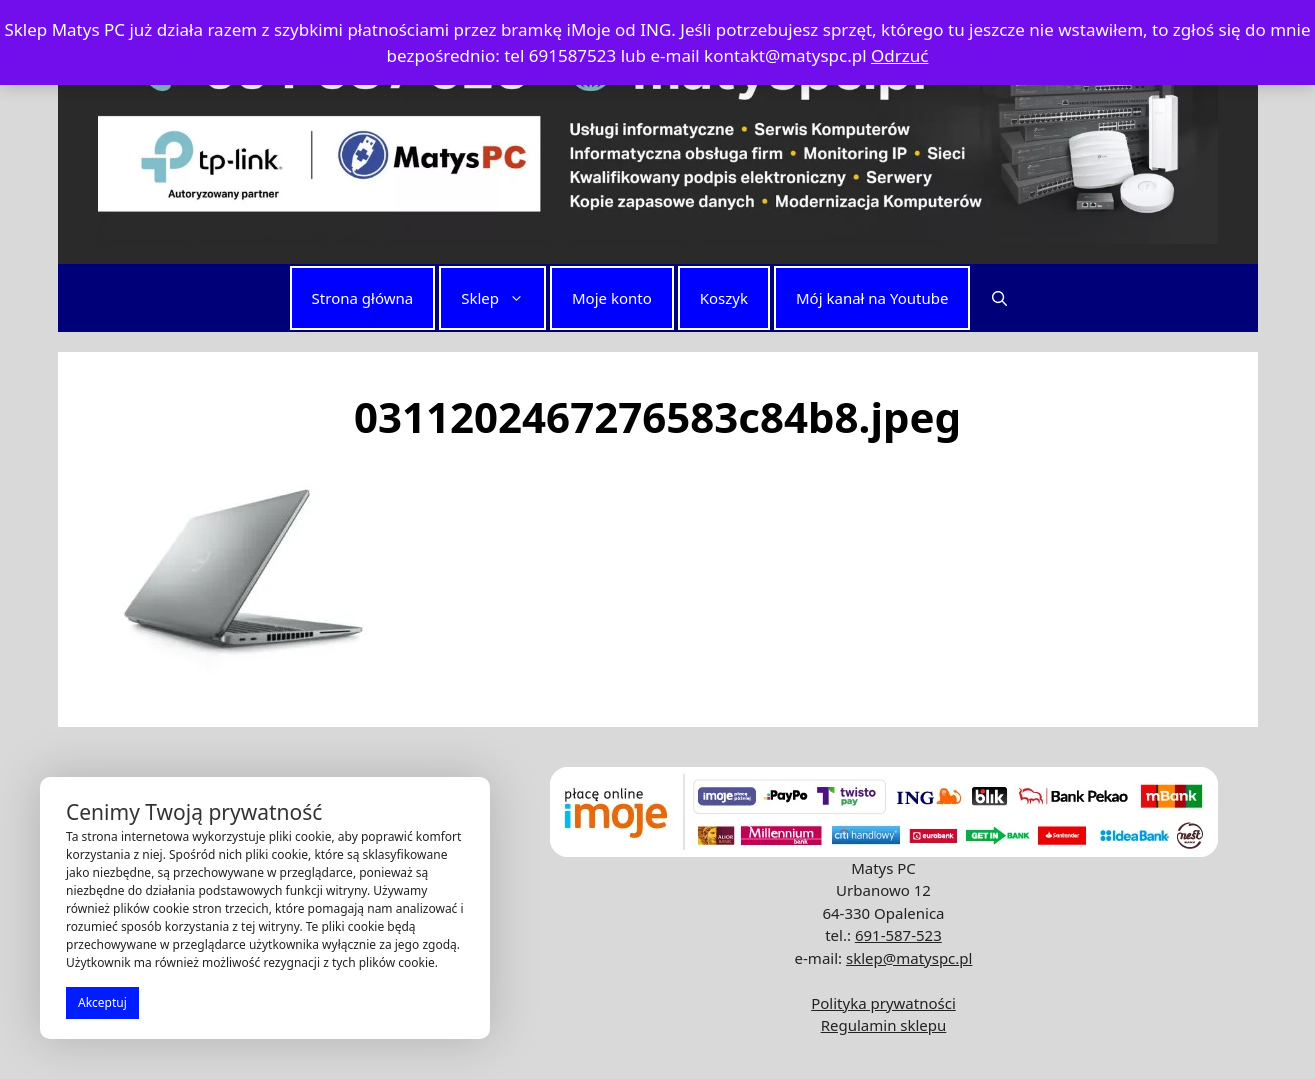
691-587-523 (898, 935)
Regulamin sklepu (884, 1025)
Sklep (502, 298)
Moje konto (612, 298)
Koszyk (724, 298)
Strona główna (363, 298)
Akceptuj (102, 1002)
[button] (999, 298)
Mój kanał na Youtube (872, 298)
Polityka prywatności (883, 1003)
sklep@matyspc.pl (909, 958)
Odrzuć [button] (899, 55)
